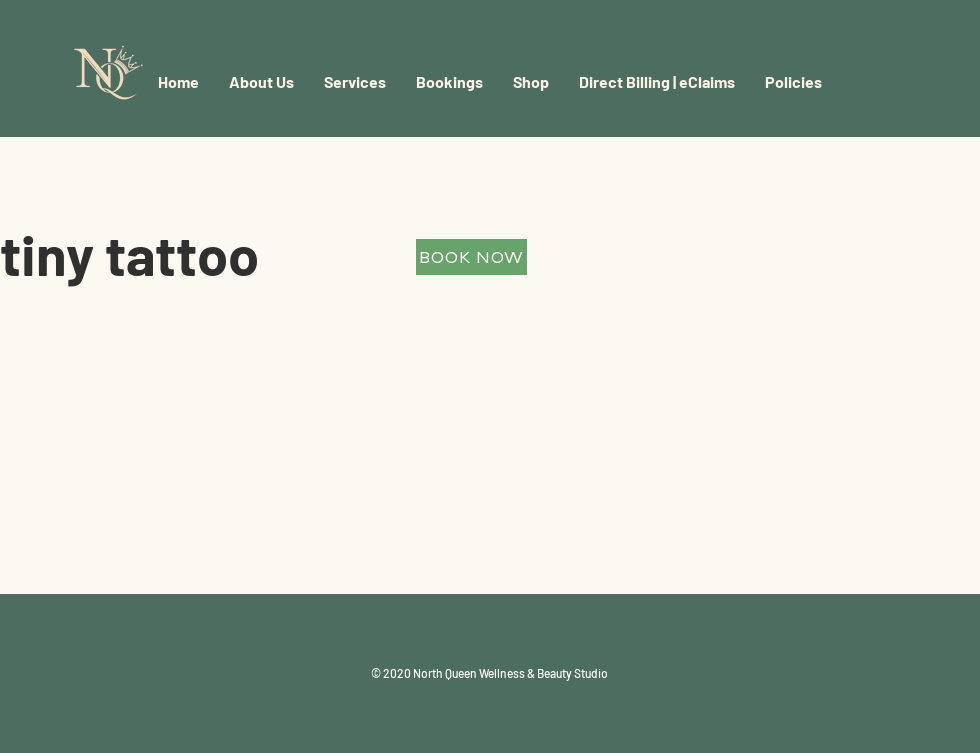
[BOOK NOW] (471, 257)
